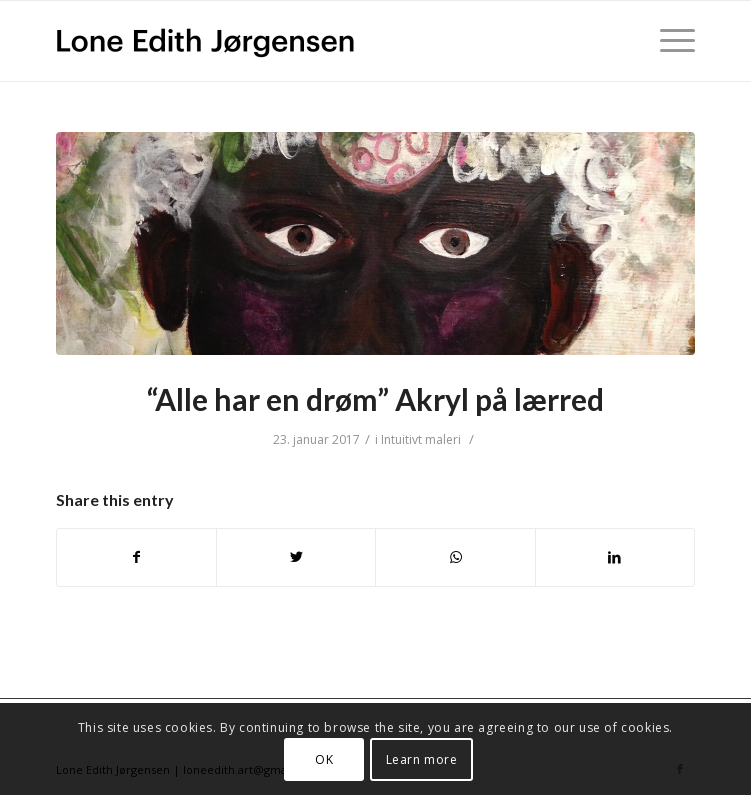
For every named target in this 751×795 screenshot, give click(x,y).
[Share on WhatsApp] (455, 557)
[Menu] (667, 41)
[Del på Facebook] (136, 557)
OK (324, 759)
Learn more (422, 759)
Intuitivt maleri (421, 439)
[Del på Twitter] (296, 557)
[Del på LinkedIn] (615, 557)
